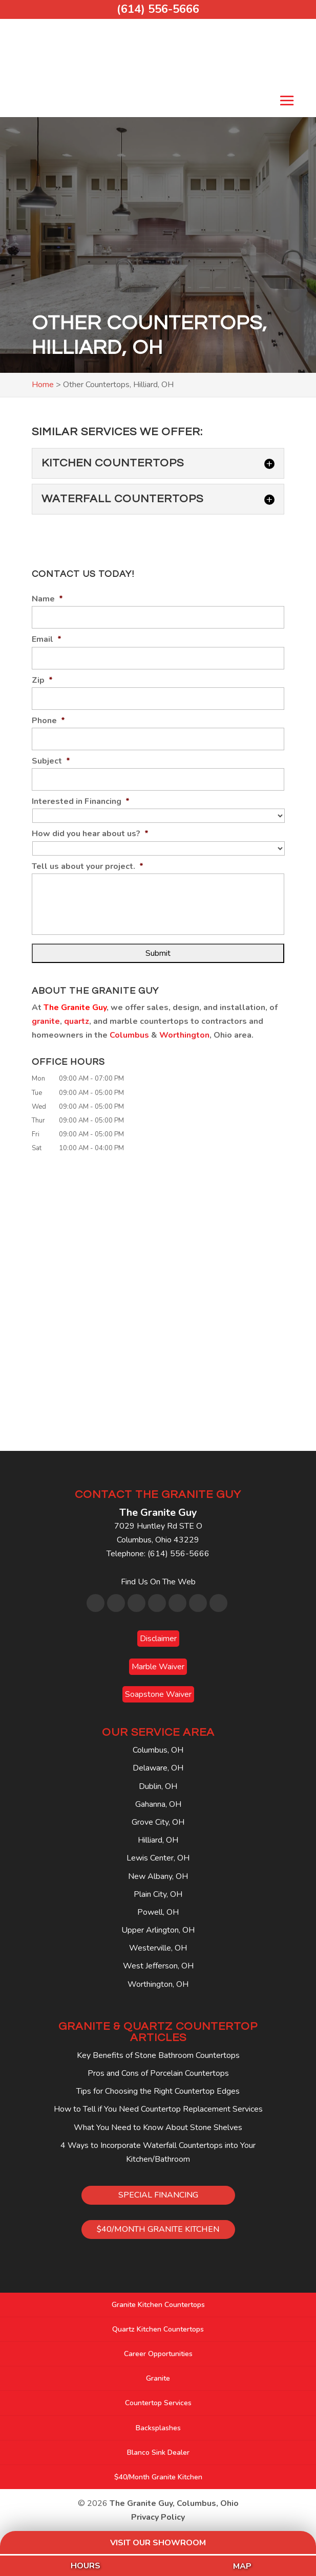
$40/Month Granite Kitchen (158, 2477)
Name (47, 599)
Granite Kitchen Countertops (158, 2305)
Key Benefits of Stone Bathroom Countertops (158, 2055)
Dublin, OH (158, 1786)
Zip (42, 680)
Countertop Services (158, 2403)
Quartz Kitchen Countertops (158, 2329)
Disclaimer (158, 1638)
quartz (76, 1021)
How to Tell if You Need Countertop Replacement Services (158, 2109)
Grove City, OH (158, 1822)
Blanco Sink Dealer (158, 2452)
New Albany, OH (158, 1876)
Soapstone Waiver (158, 1694)
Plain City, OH (158, 1894)
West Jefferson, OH (158, 1966)
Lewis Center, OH (158, 1858)
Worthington (184, 1035)
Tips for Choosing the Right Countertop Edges (158, 2091)
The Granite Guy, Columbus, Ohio (174, 2503)
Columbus (129, 1035)
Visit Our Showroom (158, 2542)
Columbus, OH (158, 1750)
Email (46, 639)
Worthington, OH (158, 1984)
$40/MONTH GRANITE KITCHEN (158, 2229)
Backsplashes (158, 2428)
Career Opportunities (158, 2354)
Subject (51, 761)
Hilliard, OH (158, 1840)
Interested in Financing (81, 801)
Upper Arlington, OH (158, 1930)
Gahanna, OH (158, 1804)
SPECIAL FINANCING (158, 2195)
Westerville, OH (158, 1948)
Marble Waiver (158, 1666)
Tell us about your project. (87, 866)
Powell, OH (158, 1912)
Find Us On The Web (158, 1581)
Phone (48, 720)
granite (46, 1021)
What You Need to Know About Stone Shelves (158, 2127)
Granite (158, 2378)
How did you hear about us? (90, 833)
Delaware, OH (158, 1768)
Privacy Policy (158, 2517)
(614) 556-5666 (158, 9)
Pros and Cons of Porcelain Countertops (158, 2073)
